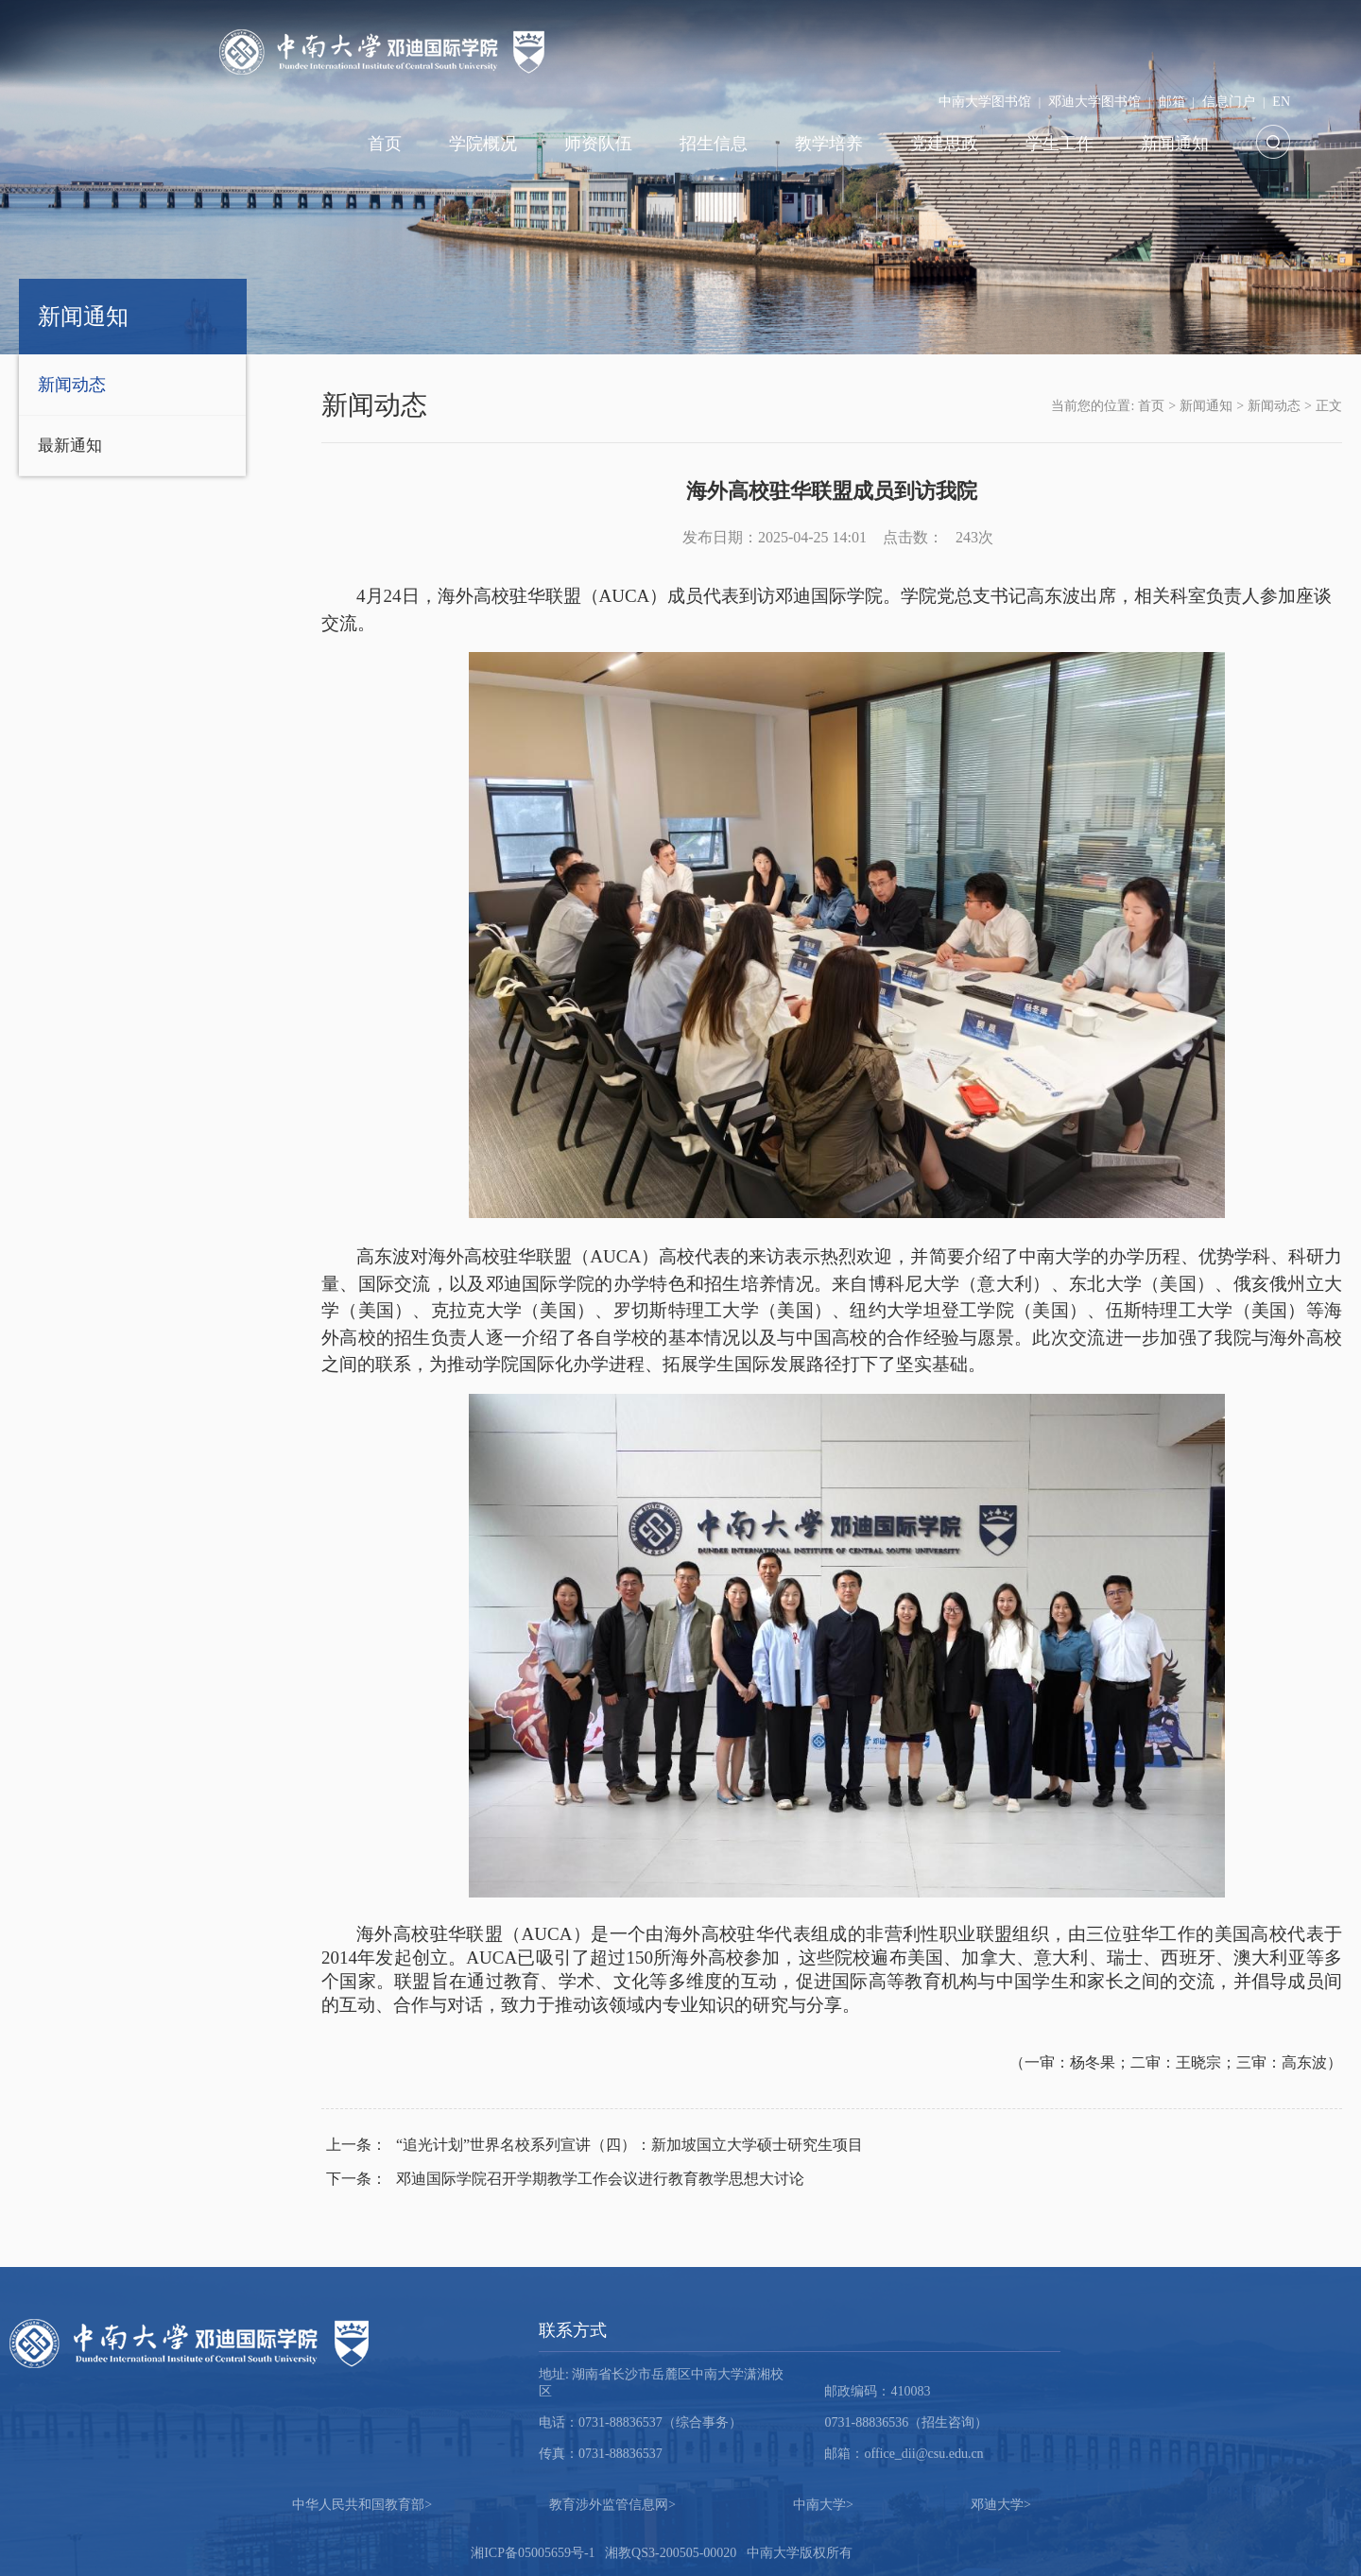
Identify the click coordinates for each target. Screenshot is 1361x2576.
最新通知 (70, 446)
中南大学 (823, 2505)
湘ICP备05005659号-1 (532, 2553)
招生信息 (714, 143)
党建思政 (944, 143)
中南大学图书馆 (985, 101)
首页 (385, 143)
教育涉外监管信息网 (612, 2505)
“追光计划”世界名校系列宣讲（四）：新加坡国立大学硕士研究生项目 (594, 2145)
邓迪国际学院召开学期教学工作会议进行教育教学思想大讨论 (565, 2179)
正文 (1329, 406)
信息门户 (1228, 101)
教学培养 (829, 143)
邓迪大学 (1001, 2505)
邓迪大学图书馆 (1094, 101)
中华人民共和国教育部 (362, 2505)
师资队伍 (598, 143)
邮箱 (1172, 101)
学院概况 (483, 143)
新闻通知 (1175, 143)
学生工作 (1059, 143)
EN (1281, 101)
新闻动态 (72, 384)
